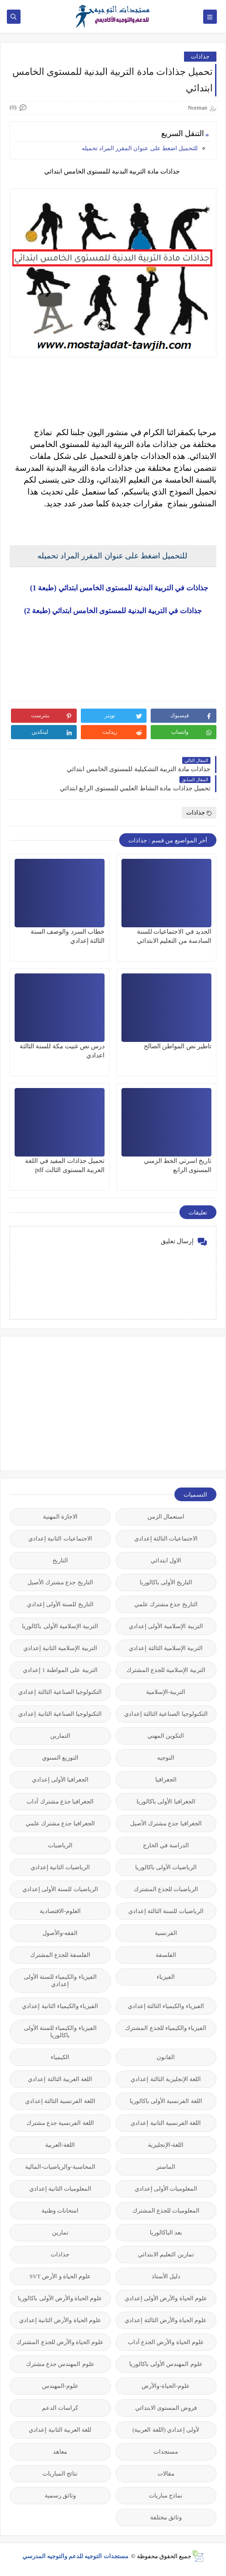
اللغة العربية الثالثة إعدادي (60, 2079)
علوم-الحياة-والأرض (166, 2385)
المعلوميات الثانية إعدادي (60, 2188)
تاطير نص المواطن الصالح (178, 1046)
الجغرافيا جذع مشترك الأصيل (166, 1823)
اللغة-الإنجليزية (166, 2144)
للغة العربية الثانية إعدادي (60, 2429)
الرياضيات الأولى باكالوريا (166, 1867)
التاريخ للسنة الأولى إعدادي (60, 1604)
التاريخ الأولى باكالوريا (166, 1582)
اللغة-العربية (60, 2144)
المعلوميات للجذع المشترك (166, 2210)
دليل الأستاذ (166, 2276)
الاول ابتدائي (166, 1560)
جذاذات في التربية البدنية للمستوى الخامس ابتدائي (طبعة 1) (113, 588)
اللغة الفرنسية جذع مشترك (60, 2122)
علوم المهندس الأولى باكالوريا (166, 2363)
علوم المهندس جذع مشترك (60, 2363)
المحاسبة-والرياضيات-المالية (60, 2166)
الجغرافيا (166, 1779)
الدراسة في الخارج (166, 1845)
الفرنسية (166, 1932)
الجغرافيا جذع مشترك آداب (60, 1801)
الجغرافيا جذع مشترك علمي (60, 1823)
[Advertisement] (147, 1403)
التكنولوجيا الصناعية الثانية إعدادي (60, 1713)
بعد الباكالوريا (166, 2232)
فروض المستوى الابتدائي (166, 2407)
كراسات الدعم (60, 2407)
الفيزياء (166, 1976)
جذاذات (200, 56)
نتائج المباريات (60, 2473)
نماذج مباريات (166, 2495)
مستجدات (165, 2451)
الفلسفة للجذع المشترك (60, 1954)
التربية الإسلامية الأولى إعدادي (166, 1626)
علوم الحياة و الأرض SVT (60, 2276)
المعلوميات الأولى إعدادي (166, 2188)
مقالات (166, 2473)
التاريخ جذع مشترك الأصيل (60, 1582)
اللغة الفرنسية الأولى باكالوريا (166, 2101)
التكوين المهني (165, 1735)
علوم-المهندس (60, 2385)
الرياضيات (60, 1845)
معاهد (60, 2451)
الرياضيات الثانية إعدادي (60, 1867)
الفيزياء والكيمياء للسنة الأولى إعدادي (60, 1980)
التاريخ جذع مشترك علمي (166, 1604)
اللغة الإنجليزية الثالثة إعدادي (166, 2079)
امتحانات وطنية (60, 2210)
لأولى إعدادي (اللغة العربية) (165, 2429)
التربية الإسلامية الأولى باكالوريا (60, 1626)
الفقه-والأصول (60, 1932)
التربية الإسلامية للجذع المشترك (165, 1670)
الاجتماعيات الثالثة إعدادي (166, 1538)
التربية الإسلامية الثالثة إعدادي (166, 1648)
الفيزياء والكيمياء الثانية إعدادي (60, 2006)
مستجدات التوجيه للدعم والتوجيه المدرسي (76, 2556)
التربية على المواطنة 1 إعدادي (60, 1670)
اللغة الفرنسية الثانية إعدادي (166, 2122)
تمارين (60, 2232)
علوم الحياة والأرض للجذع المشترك (60, 2342)
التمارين (60, 1735)
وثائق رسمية (60, 2495)
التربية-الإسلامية (165, 1691)
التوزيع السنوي (60, 1757)
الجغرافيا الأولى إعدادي (60, 1779)
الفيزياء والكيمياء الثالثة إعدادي (166, 2006)
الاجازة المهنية (60, 1516)
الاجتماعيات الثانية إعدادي (60, 1538)
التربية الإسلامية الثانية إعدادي (60, 1648)
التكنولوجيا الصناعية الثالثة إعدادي (60, 1691)
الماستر (165, 2166)
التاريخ (60, 1560)
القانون (166, 2057)
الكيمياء (60, 2057)
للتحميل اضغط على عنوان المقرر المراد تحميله (139, 148)
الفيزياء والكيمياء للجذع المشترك (165, 2027)
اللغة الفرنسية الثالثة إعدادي (60, 2101)
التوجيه (165, 1757)
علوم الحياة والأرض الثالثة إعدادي (166, 2320)
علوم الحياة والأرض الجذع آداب (166, 2342)
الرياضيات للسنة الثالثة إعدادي (166, 1911)
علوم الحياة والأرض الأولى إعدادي (166, 2298)
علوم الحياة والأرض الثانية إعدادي (60, 2320)
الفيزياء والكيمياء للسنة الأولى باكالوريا (60, 2031)
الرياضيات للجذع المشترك (166, 1889)
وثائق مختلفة (166, 2517)
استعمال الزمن (165, 1516)
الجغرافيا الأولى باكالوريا (166, 1801)
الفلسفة (166, 1954)
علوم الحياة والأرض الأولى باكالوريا (60, 2298)
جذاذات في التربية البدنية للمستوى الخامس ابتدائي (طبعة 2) (113, 611)
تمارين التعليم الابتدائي (166, 2254)
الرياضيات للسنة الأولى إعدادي (60, 1889)
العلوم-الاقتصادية (60, 1911)
